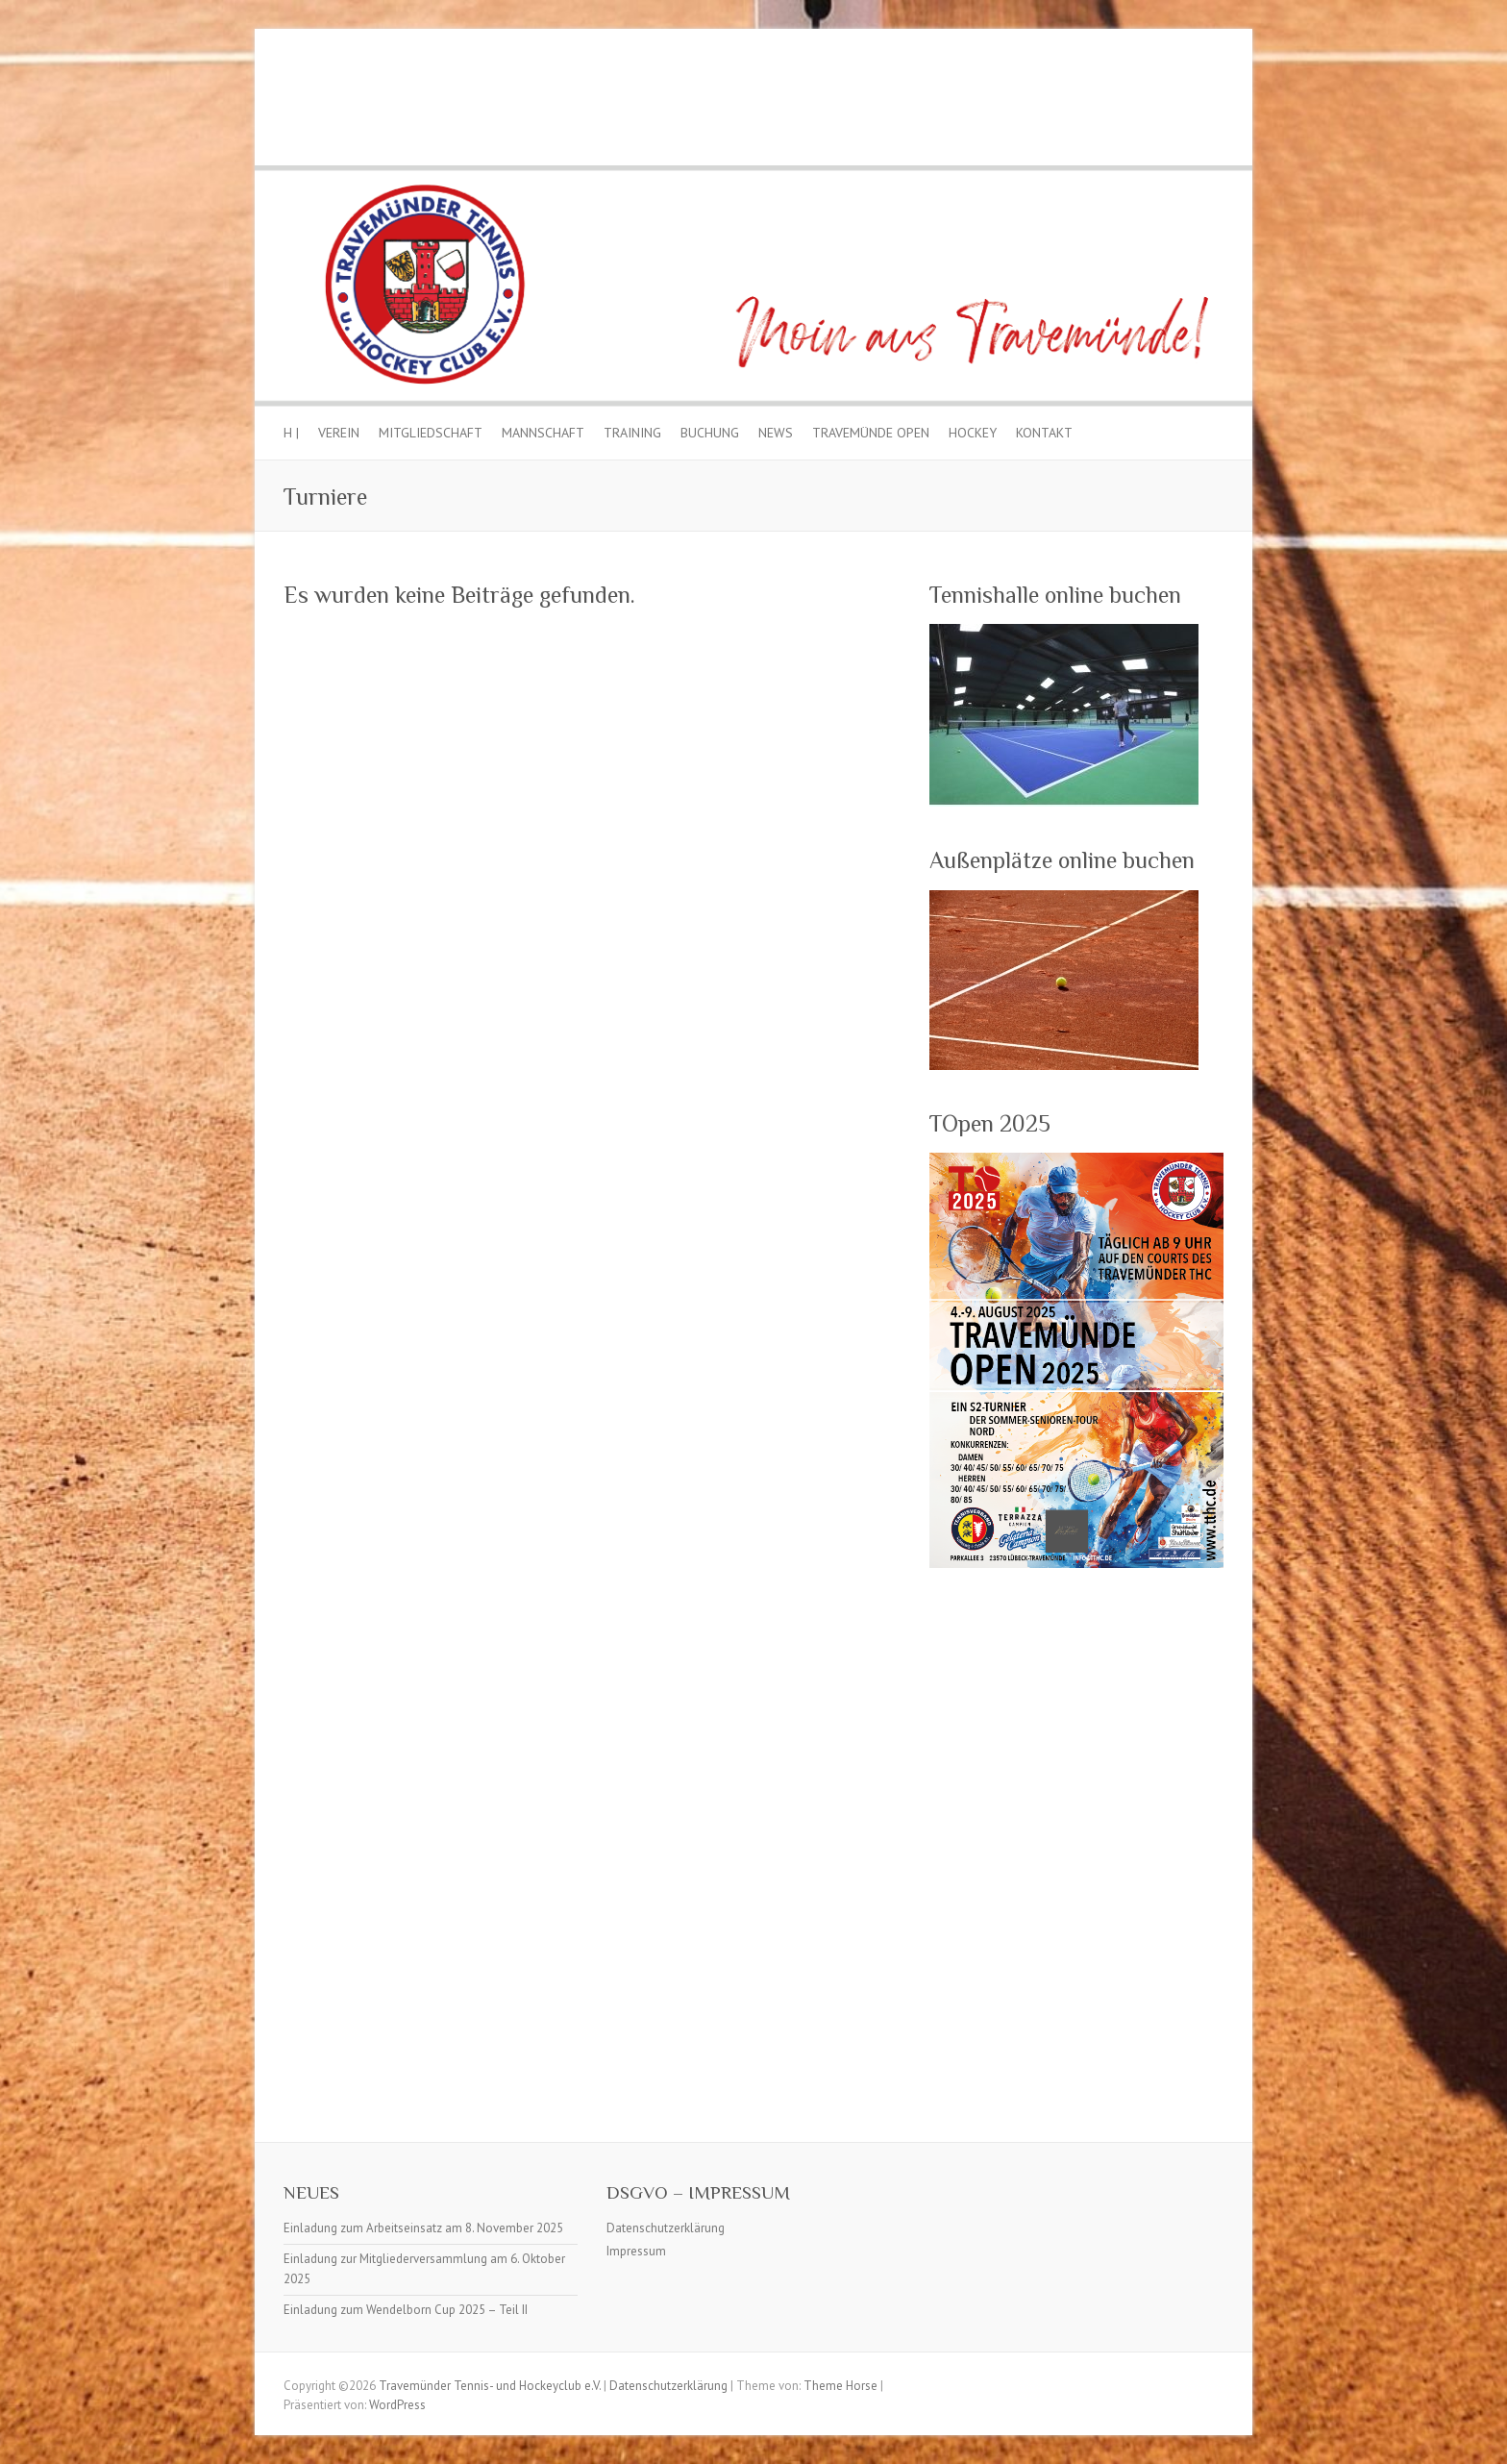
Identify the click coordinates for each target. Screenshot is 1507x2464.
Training (632, 432)
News (775, 432)
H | (291, 432)
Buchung (709, 432)
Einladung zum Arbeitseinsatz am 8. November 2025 (423, 2228)
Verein (338, 432)
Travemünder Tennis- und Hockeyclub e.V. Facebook (1209, 101)
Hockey (973, 432)
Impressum (636, 2251)
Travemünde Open (870, 432)
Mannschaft (543, 432)
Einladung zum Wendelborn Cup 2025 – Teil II (406, 2310)
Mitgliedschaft (430, 432)
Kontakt (1044, 432)
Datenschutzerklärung (665, 2228)
